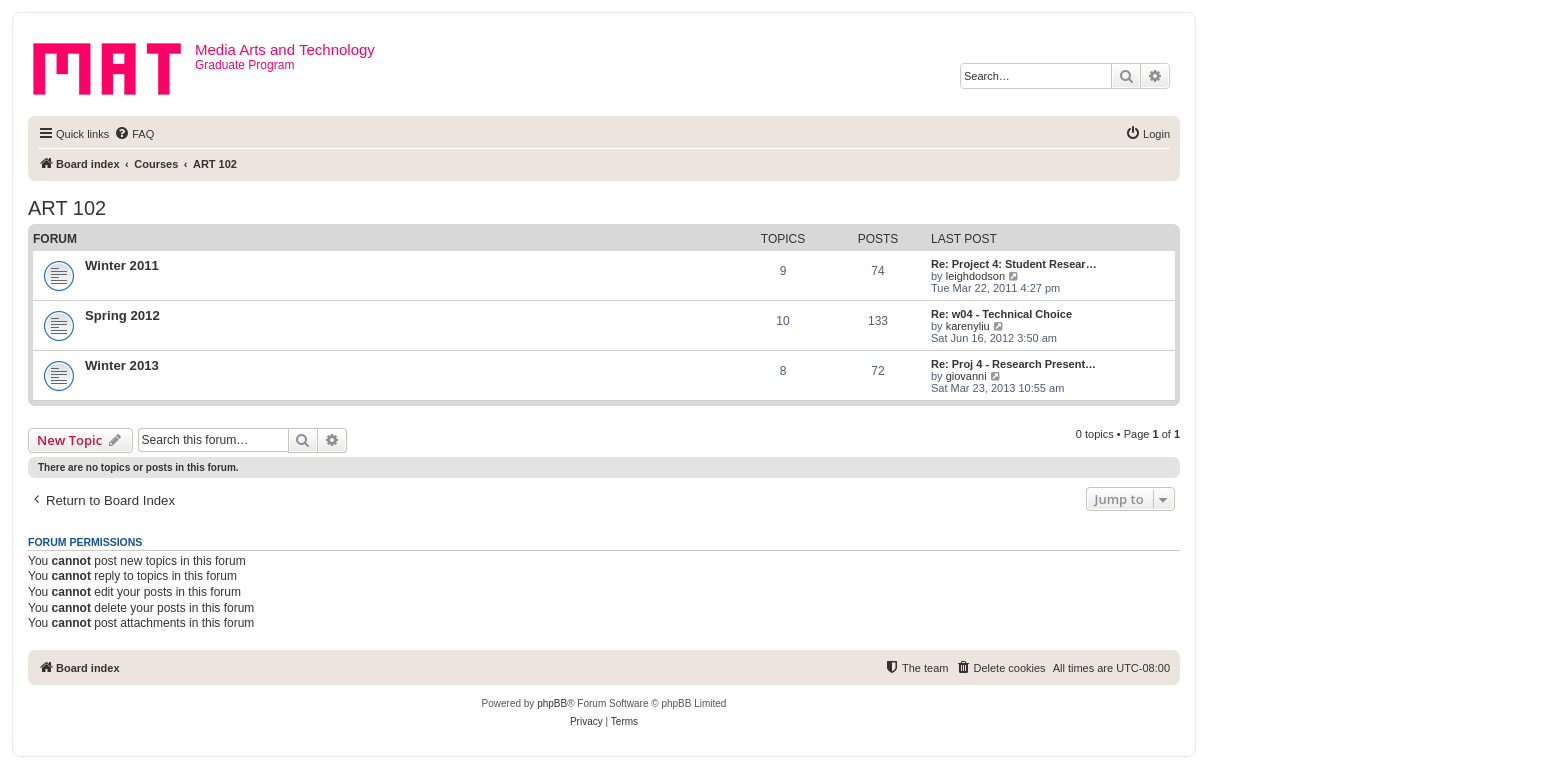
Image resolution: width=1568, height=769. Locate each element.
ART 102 (67, 208)
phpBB (552, 703)
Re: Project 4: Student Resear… (1014, 264)
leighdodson (975, 276)
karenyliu (968, 326)
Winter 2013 (122, 365)
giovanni (966, 376)
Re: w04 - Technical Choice (1001, 314)
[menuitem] (134, 134)
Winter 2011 (122, 265)
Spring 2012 (122, 315)
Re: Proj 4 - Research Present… (1013, 364)
